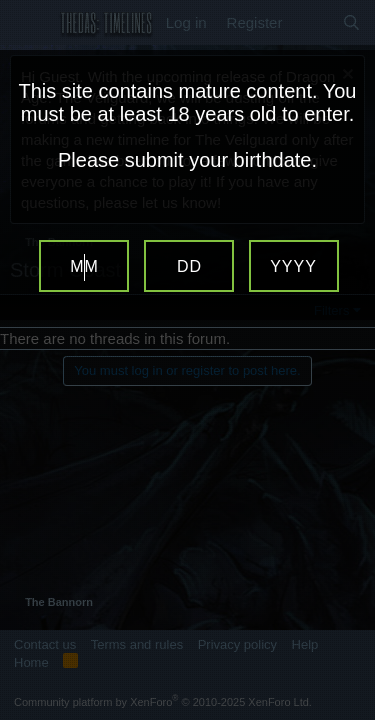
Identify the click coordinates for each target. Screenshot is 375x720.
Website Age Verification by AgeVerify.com (350, 715)
